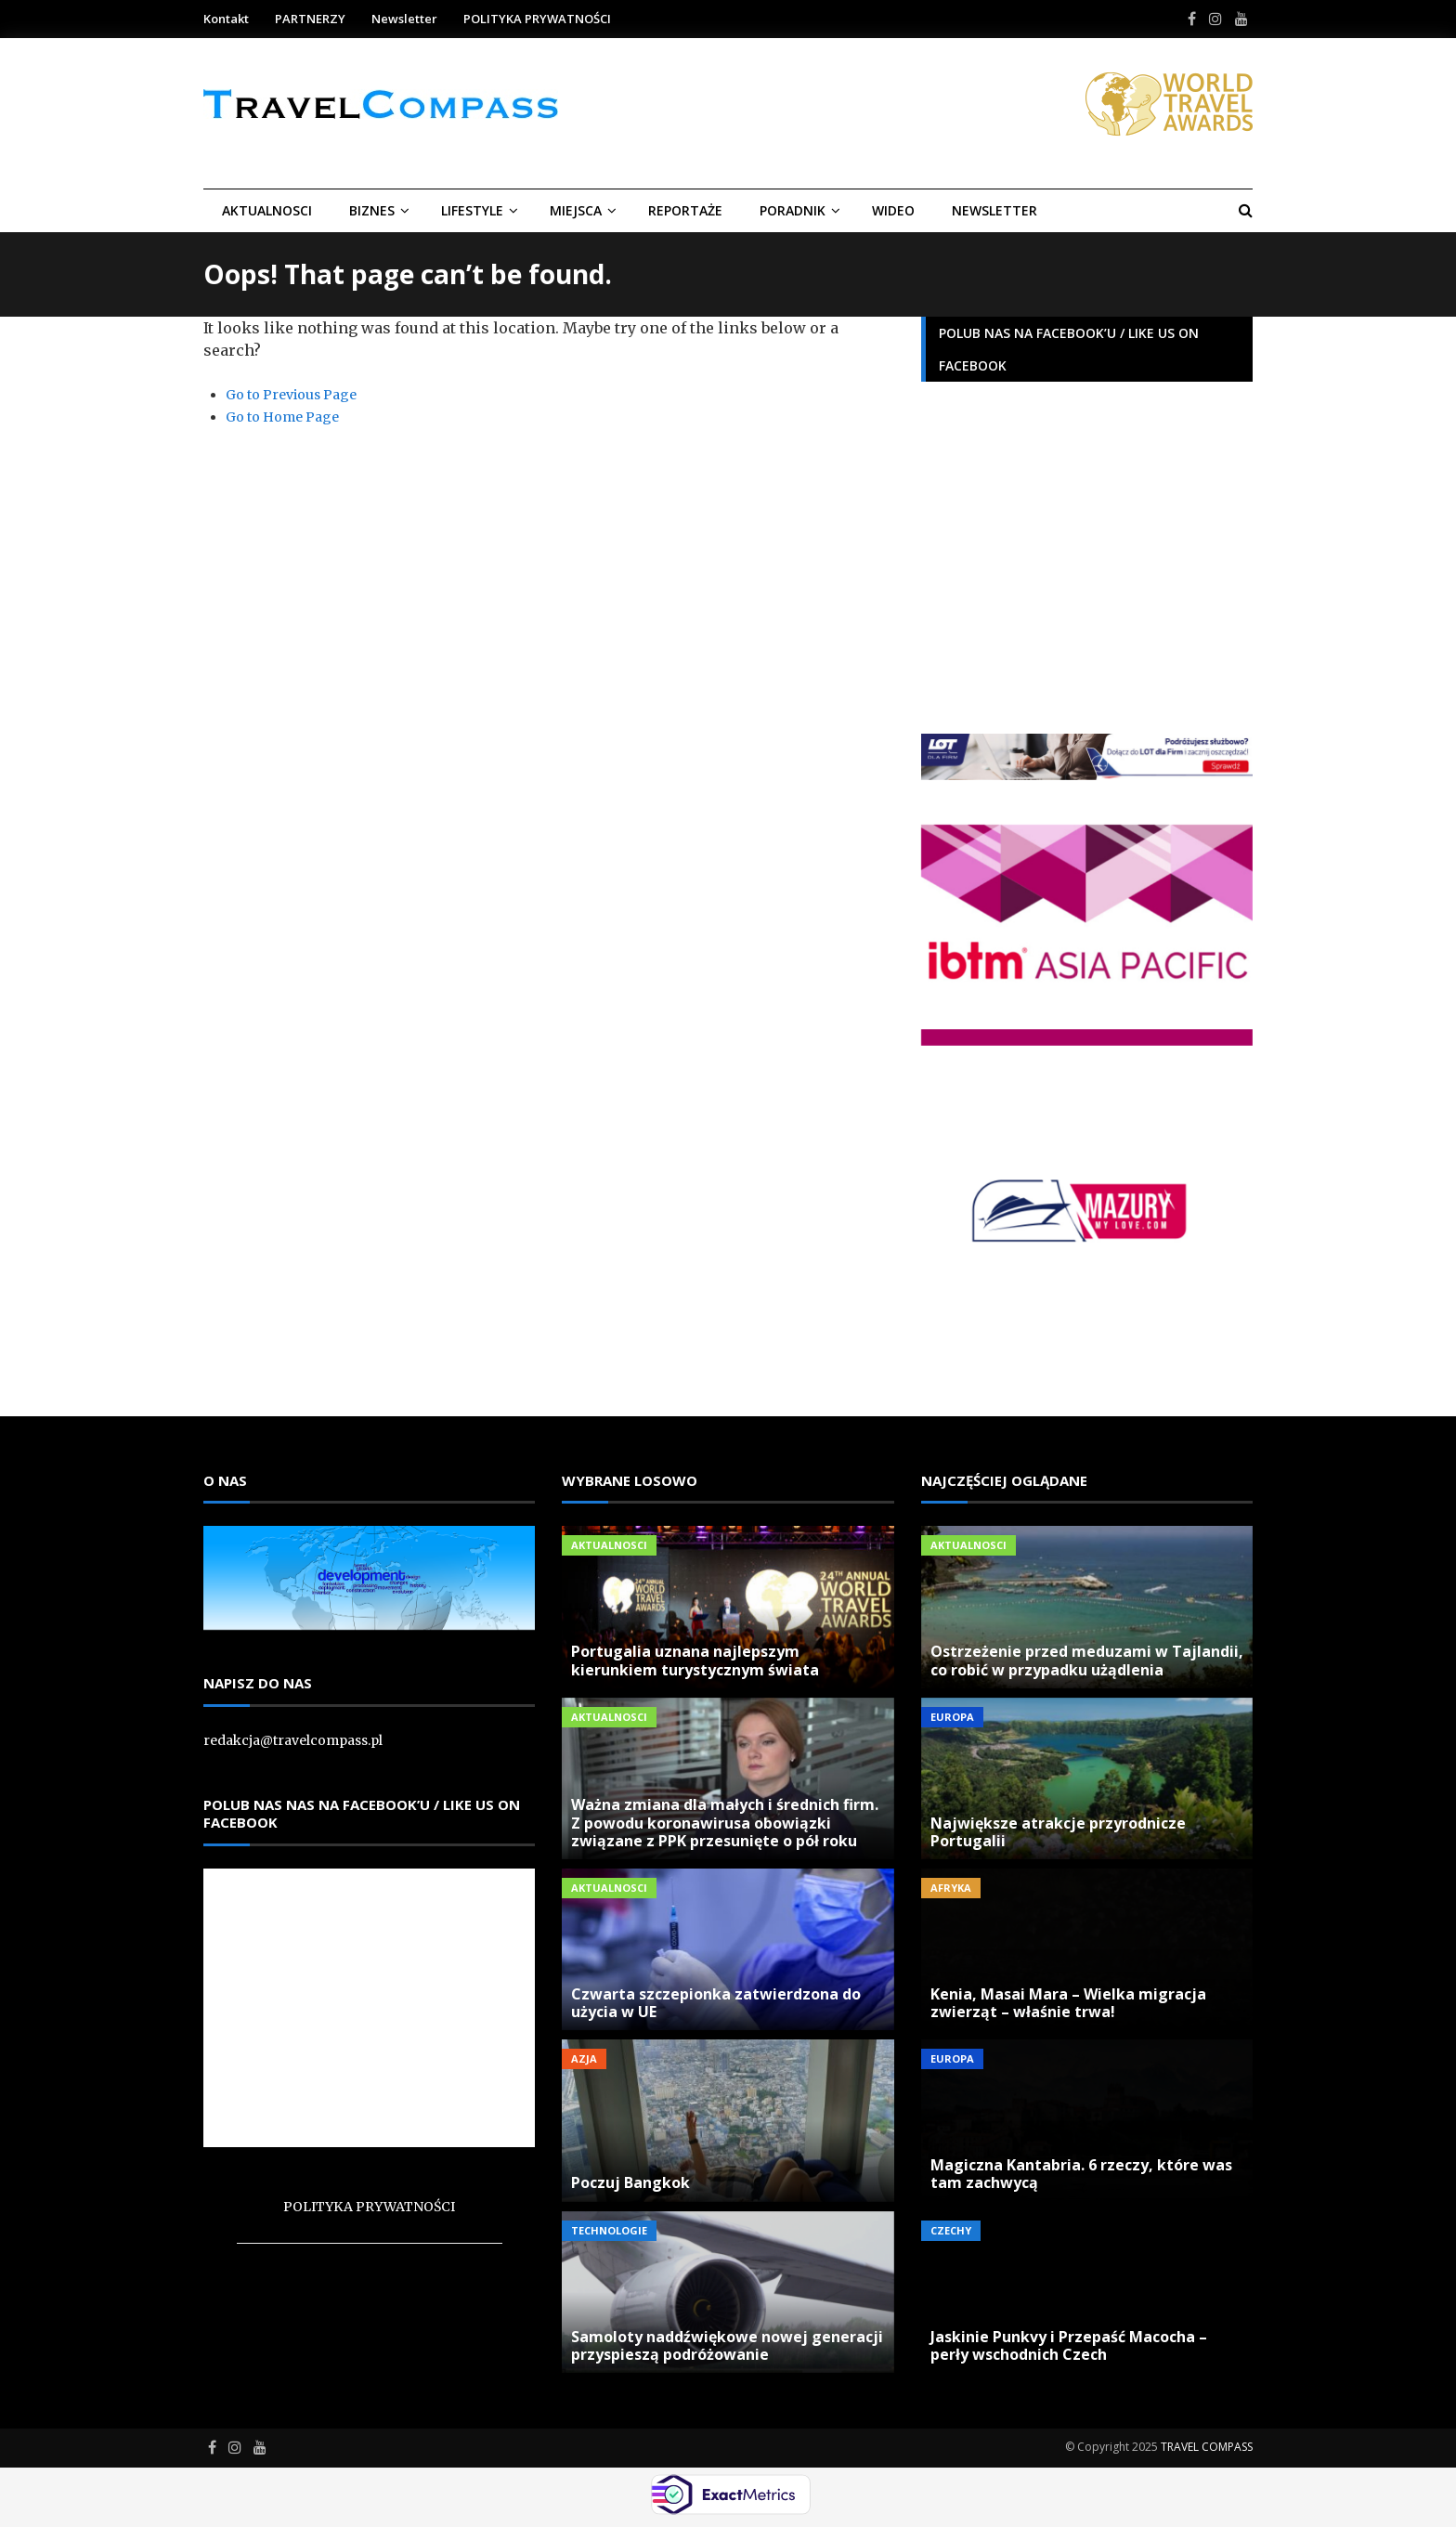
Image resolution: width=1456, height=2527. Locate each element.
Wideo (893, 210)
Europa (952, 1717)
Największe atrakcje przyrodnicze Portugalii (1058, 1832)
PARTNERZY (310, 18)
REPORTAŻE (685, 210)
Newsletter (404, 18)
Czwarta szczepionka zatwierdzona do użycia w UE (716, 2003)
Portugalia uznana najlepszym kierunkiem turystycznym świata (695, 1660)
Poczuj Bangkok (630, 2182)
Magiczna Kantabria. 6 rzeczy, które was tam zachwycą (1081, 2174)
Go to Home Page (282, 417)
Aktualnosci (267, 210)
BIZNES (372, 210)
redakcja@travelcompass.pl (293, 1740)
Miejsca (576, 210)
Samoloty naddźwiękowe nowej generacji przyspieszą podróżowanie (727, 2345)
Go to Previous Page (291, 394)
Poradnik (793, 210)
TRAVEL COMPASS (1207, 2447)
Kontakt (226, 18)
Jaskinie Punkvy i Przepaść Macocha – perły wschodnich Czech (1068, 2345)
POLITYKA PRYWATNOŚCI (537, 18)
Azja (584, 2058)
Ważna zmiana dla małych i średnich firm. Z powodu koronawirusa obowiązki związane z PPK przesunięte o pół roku (724, 1822)
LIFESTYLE (472, 210)
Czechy (950, 2230)
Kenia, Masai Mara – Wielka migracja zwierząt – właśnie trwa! (1068, 2003)
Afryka (950, 1888)
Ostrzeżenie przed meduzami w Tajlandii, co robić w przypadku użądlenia (1086, 1660)
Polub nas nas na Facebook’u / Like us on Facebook (361, 1813)
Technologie (609, 2230)
